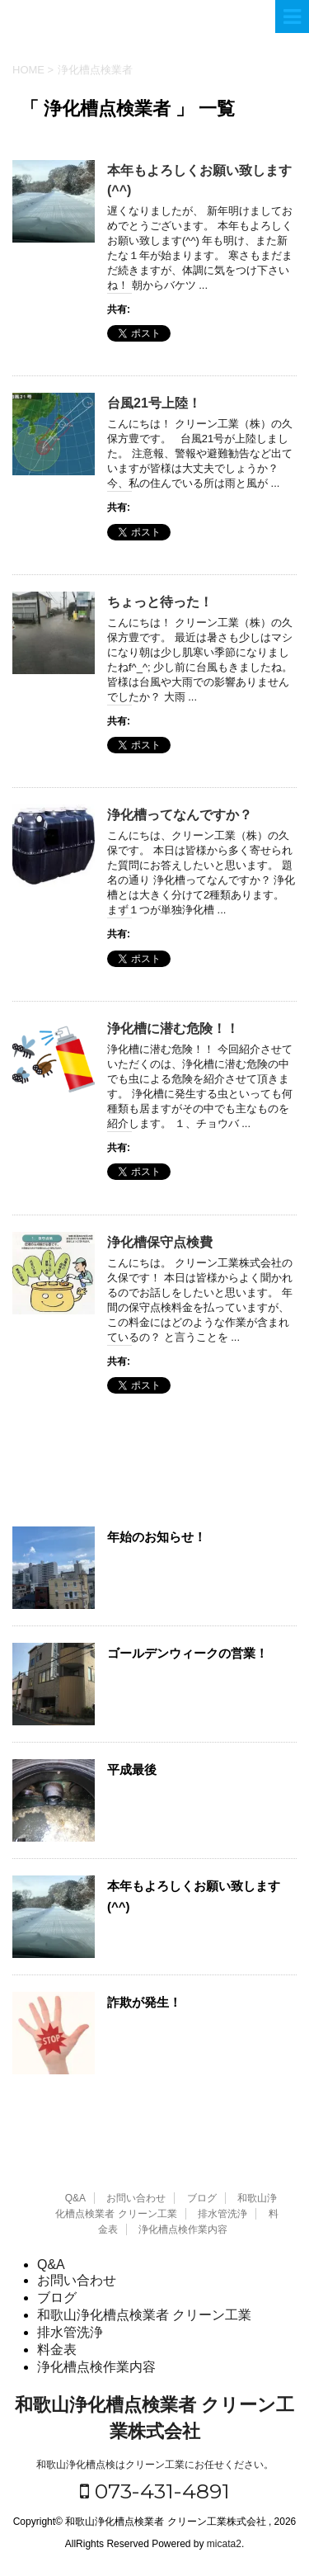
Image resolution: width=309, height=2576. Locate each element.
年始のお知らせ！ (156, 1537)
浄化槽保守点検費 (160, 1242)
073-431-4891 (155, 2491)
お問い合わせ (136, 2198)
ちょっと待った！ (160, 602)
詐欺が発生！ (144, 2002)
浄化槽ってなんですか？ (179, 815)
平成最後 (132, 1769)
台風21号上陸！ (154, 403)
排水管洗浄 (222, 2214)
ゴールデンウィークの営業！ (187, 1653)
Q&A (75, 2198)
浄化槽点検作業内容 (182, 2229)
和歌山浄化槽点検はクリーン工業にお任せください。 (155, 2464)
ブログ (202, 2198)
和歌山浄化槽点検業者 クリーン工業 (144, 2315)
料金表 (57, 2349)
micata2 (224, 2544)
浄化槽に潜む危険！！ (173, 1028)
